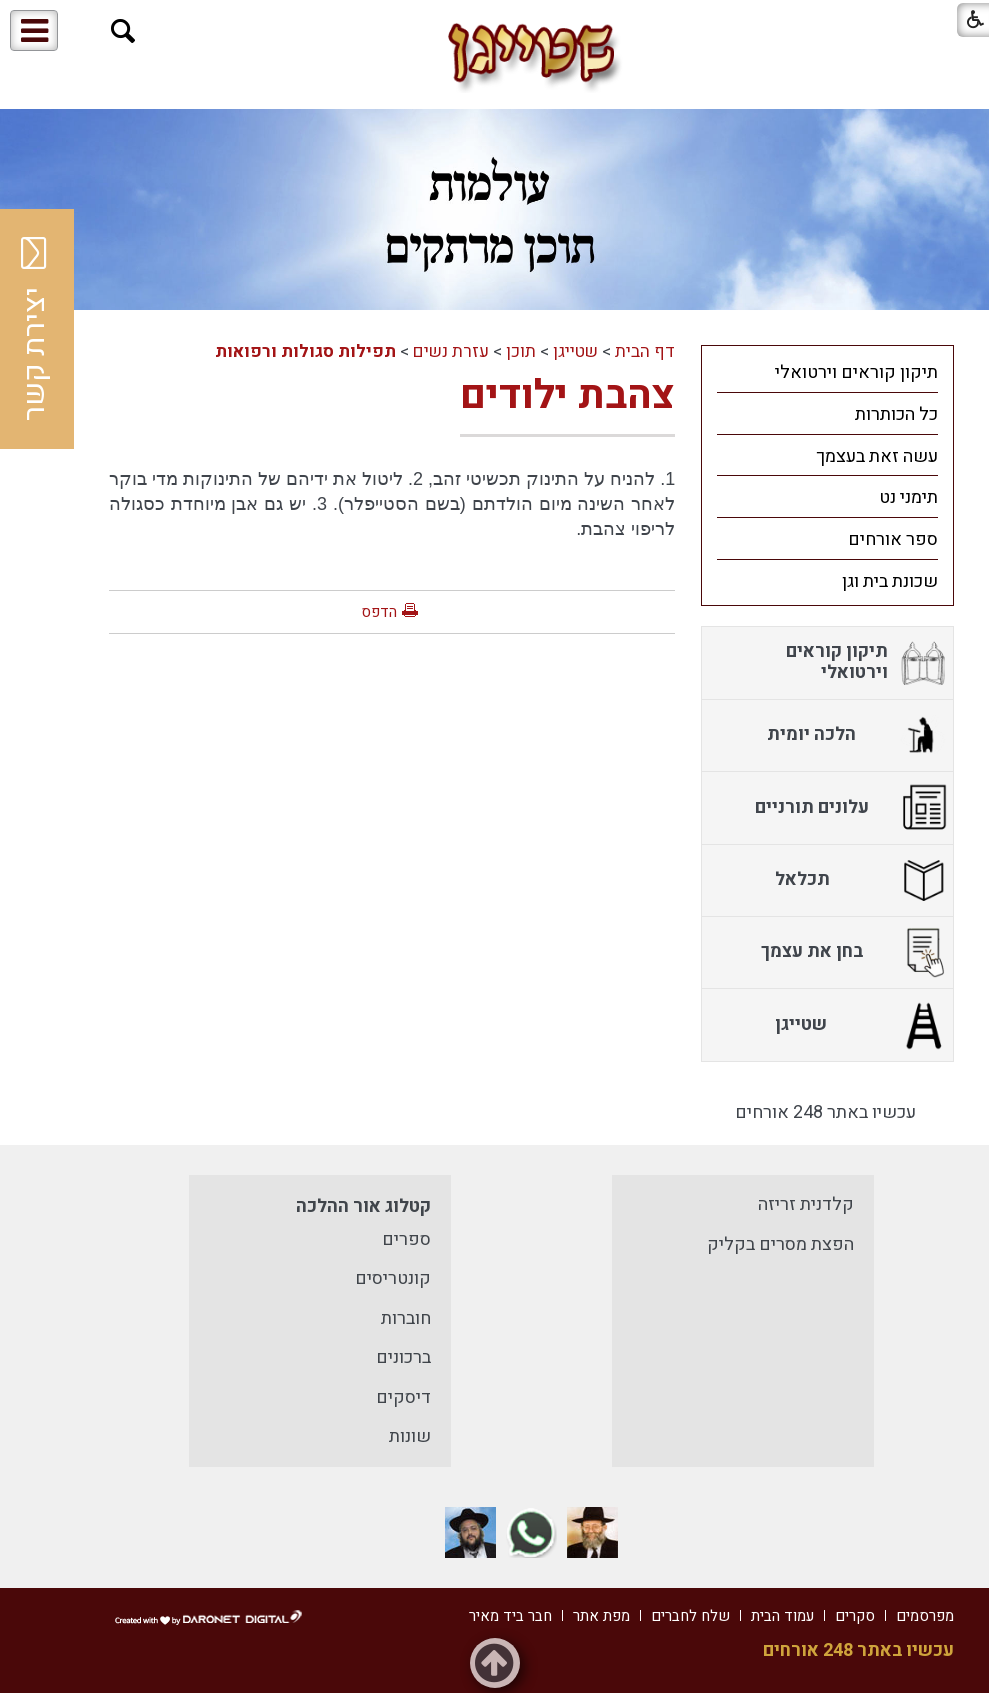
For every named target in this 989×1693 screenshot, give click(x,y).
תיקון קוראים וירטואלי (856, 372)
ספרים (406, 1239)
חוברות (406, 1318)
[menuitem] (828, 372)
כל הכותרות (896, 414)
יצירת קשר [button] (35, 329)
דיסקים (403, 1397)
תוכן (521, 351)
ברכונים (403, 1357)
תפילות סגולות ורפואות (305, 351)
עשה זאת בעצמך (877, 456)
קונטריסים (393, 1278)
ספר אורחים (893, 539)
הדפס (379, 612)
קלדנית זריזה (806, 1204)
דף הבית (645, 351)
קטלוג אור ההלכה (363, 1206)
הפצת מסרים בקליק (780, 1244)
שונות (410, 1436)
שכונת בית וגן (890, 581)
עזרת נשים (451, 351)
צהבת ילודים (567, 395)
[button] (123, 31)
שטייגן (575, 351)
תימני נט (908, 497)
